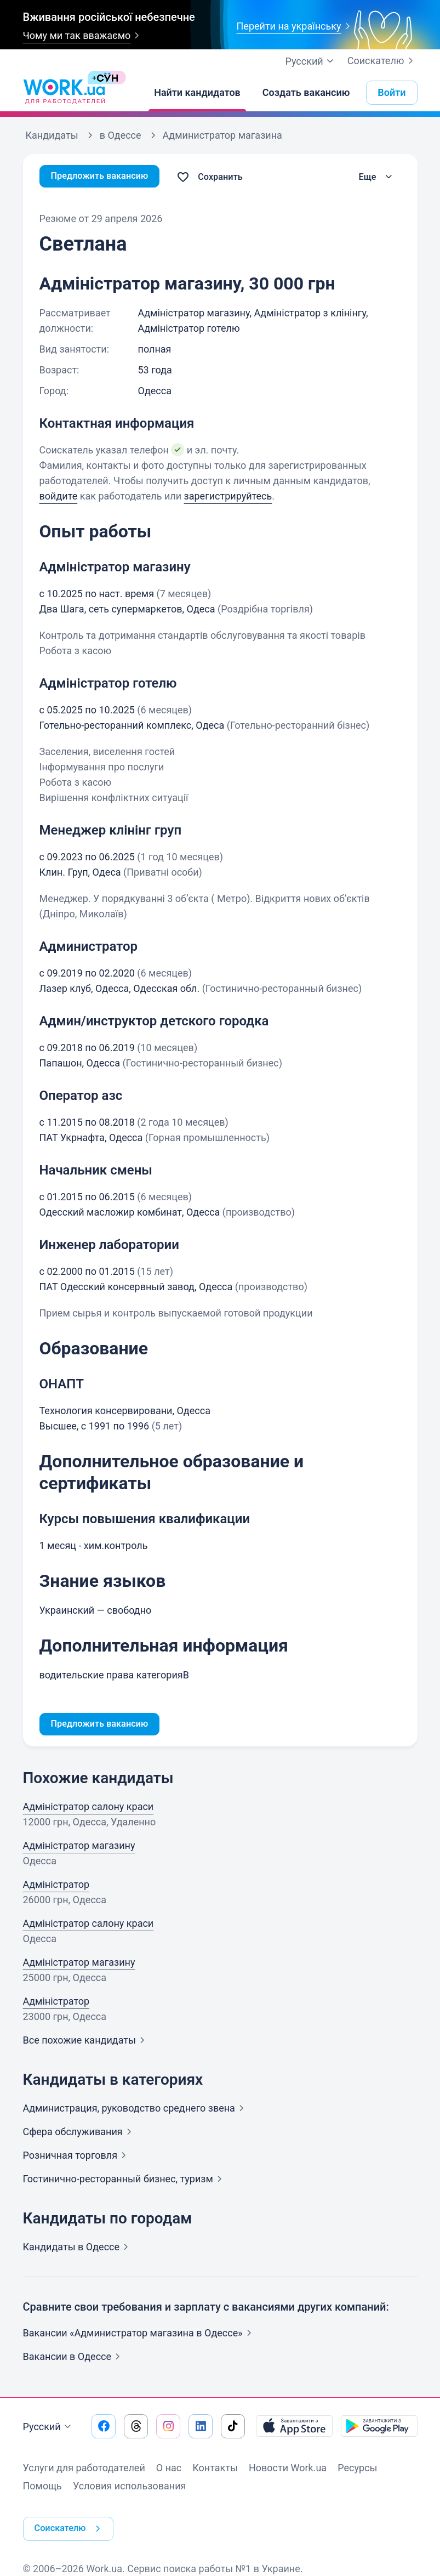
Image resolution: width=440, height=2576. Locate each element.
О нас (168, 2469)
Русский (48, 2428)
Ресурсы (357, 2469)
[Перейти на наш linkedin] (200, 2428)
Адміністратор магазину (79, 1847)
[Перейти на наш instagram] (168, 2428)
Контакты (215, 2469)
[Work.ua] (64, 92)
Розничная (77, 2157)
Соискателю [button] (72, 2521)
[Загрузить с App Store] (294, 2428)
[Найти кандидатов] (197, 92)
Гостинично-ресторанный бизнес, (124, 2180)
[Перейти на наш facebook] (104, 2428)
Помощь (42, 2487)
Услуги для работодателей (84, 2469)
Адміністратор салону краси (88, 1808)
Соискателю (382, 61)
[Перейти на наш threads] (136, 2428)
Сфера (79, 2133)
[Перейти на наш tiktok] (233, 2428)
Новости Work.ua (288, 2469)
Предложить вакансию (105, 177)
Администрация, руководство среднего (135, 2109)
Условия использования (129, 2487)
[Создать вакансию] (306, 92)
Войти (391, 92)
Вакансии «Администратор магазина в (139, 2334)
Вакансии (74, 2358)
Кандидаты (78, 2248)
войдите (58, 496)
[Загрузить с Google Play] (379, 2428)
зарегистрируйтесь (228, 496)
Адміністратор (56, 1886)
